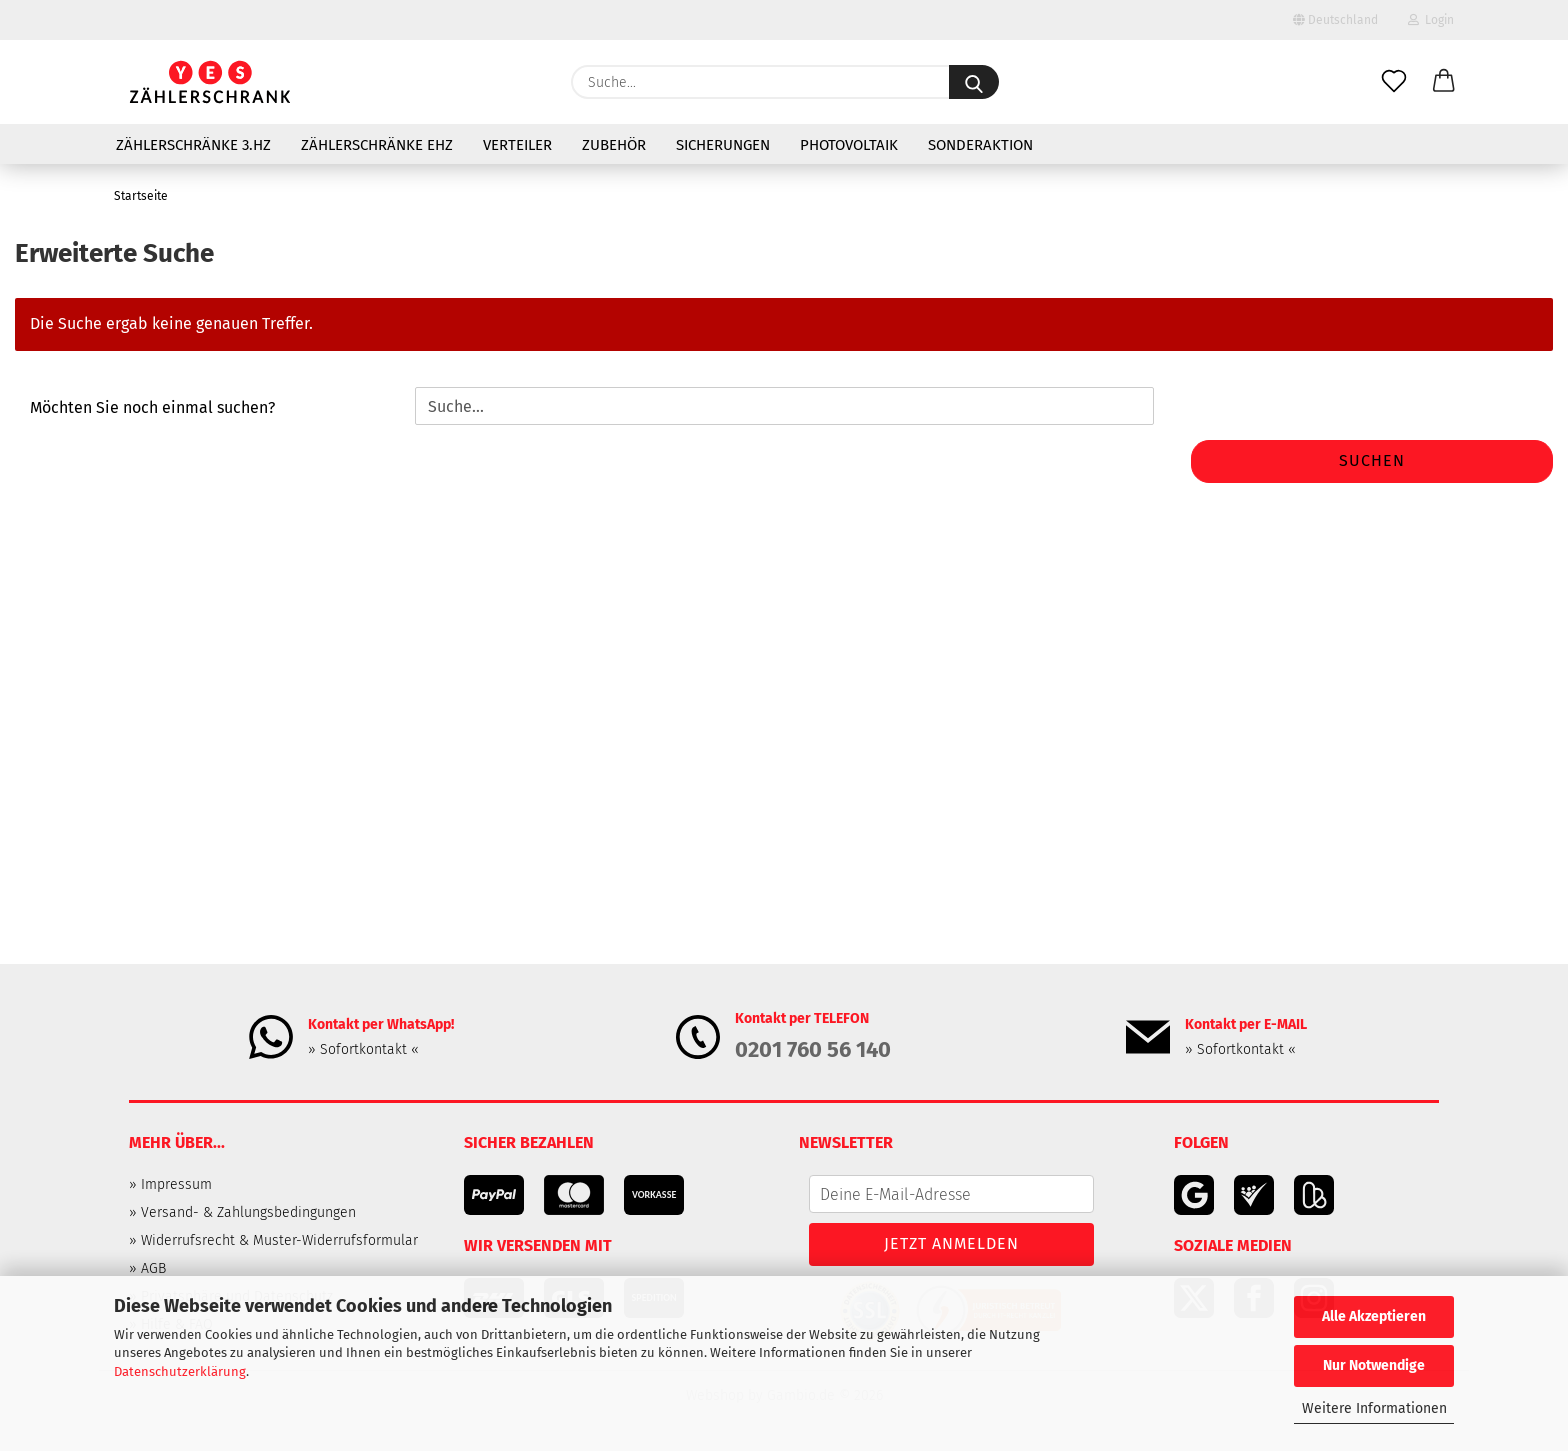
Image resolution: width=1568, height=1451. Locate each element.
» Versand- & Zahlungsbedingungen (242, 1212)
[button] (1444, 82)
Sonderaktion (980, 145)
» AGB (147, 1268)
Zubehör (614, 145)
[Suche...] (974, 82)
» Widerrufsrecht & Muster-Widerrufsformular (273, 1240)
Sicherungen (723, 145)
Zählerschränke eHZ (377, 145)
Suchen (1372, 460)
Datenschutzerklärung (180, 1371)
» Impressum (170, 1184)
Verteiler (517, 145)
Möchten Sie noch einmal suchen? (152, 407)
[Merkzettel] (1394, 82)
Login (1431, 20)
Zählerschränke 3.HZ (193, 145)
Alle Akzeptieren (1374, 1316)
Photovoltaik (849, 145)
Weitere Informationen (1374, 1408)
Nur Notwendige (1374, 1365)
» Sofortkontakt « (363, 1049)
